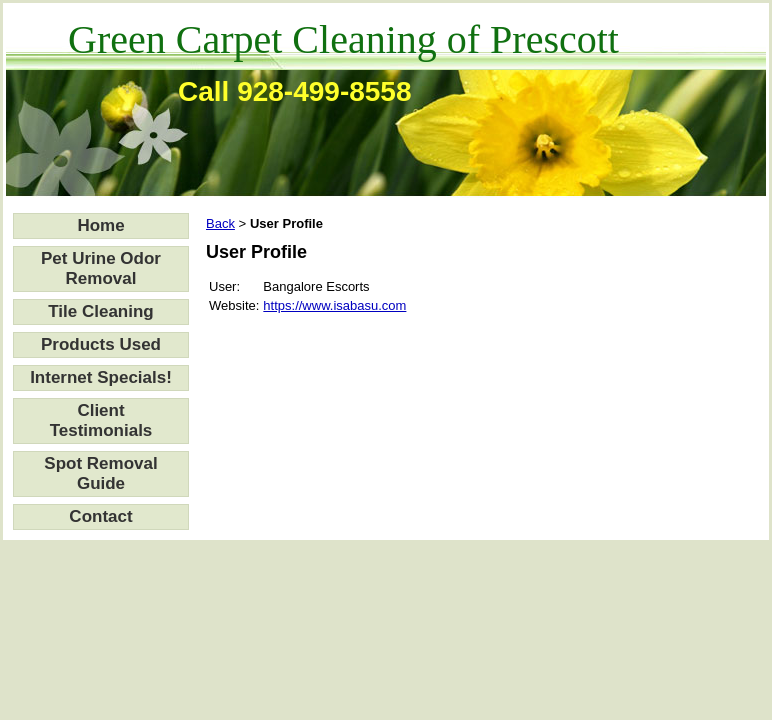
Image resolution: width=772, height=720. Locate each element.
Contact (100, 516)
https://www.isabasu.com (334, 305)
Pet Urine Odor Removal (101, 268)
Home (100, 225)
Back (220, 223)
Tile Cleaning (101, 311)
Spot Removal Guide (100, 473)
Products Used (101, 344)
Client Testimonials (101, 420)
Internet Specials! (101, 377)
